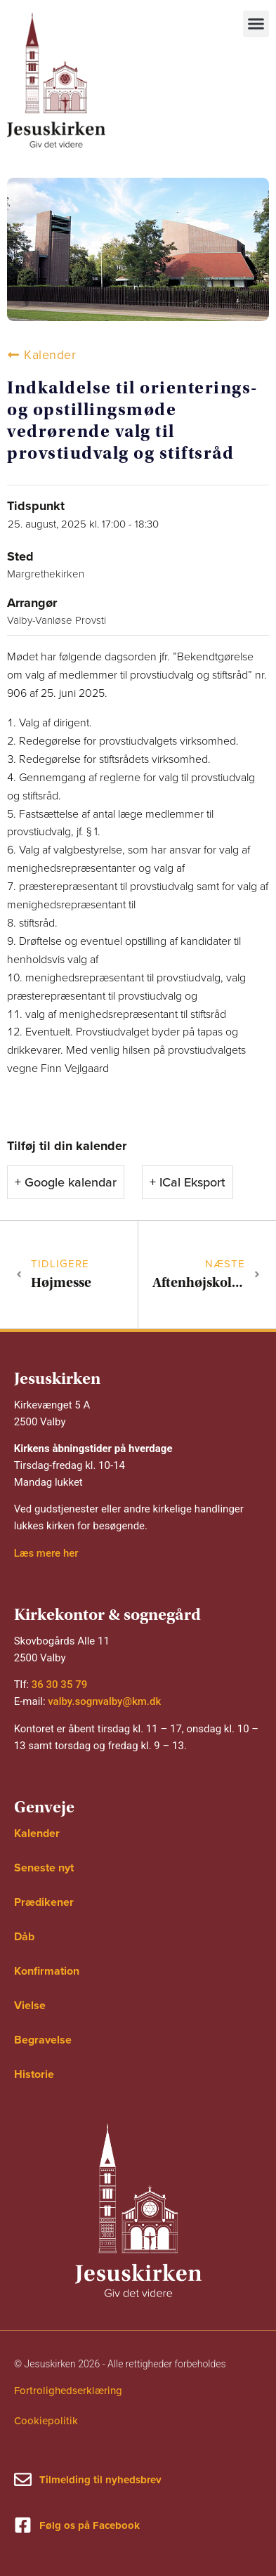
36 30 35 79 (59, 1684)
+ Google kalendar (66, 1182)
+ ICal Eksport (187, 1182)
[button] (256, 24)
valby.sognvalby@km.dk (104, 1701)
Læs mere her (46, 1553)
